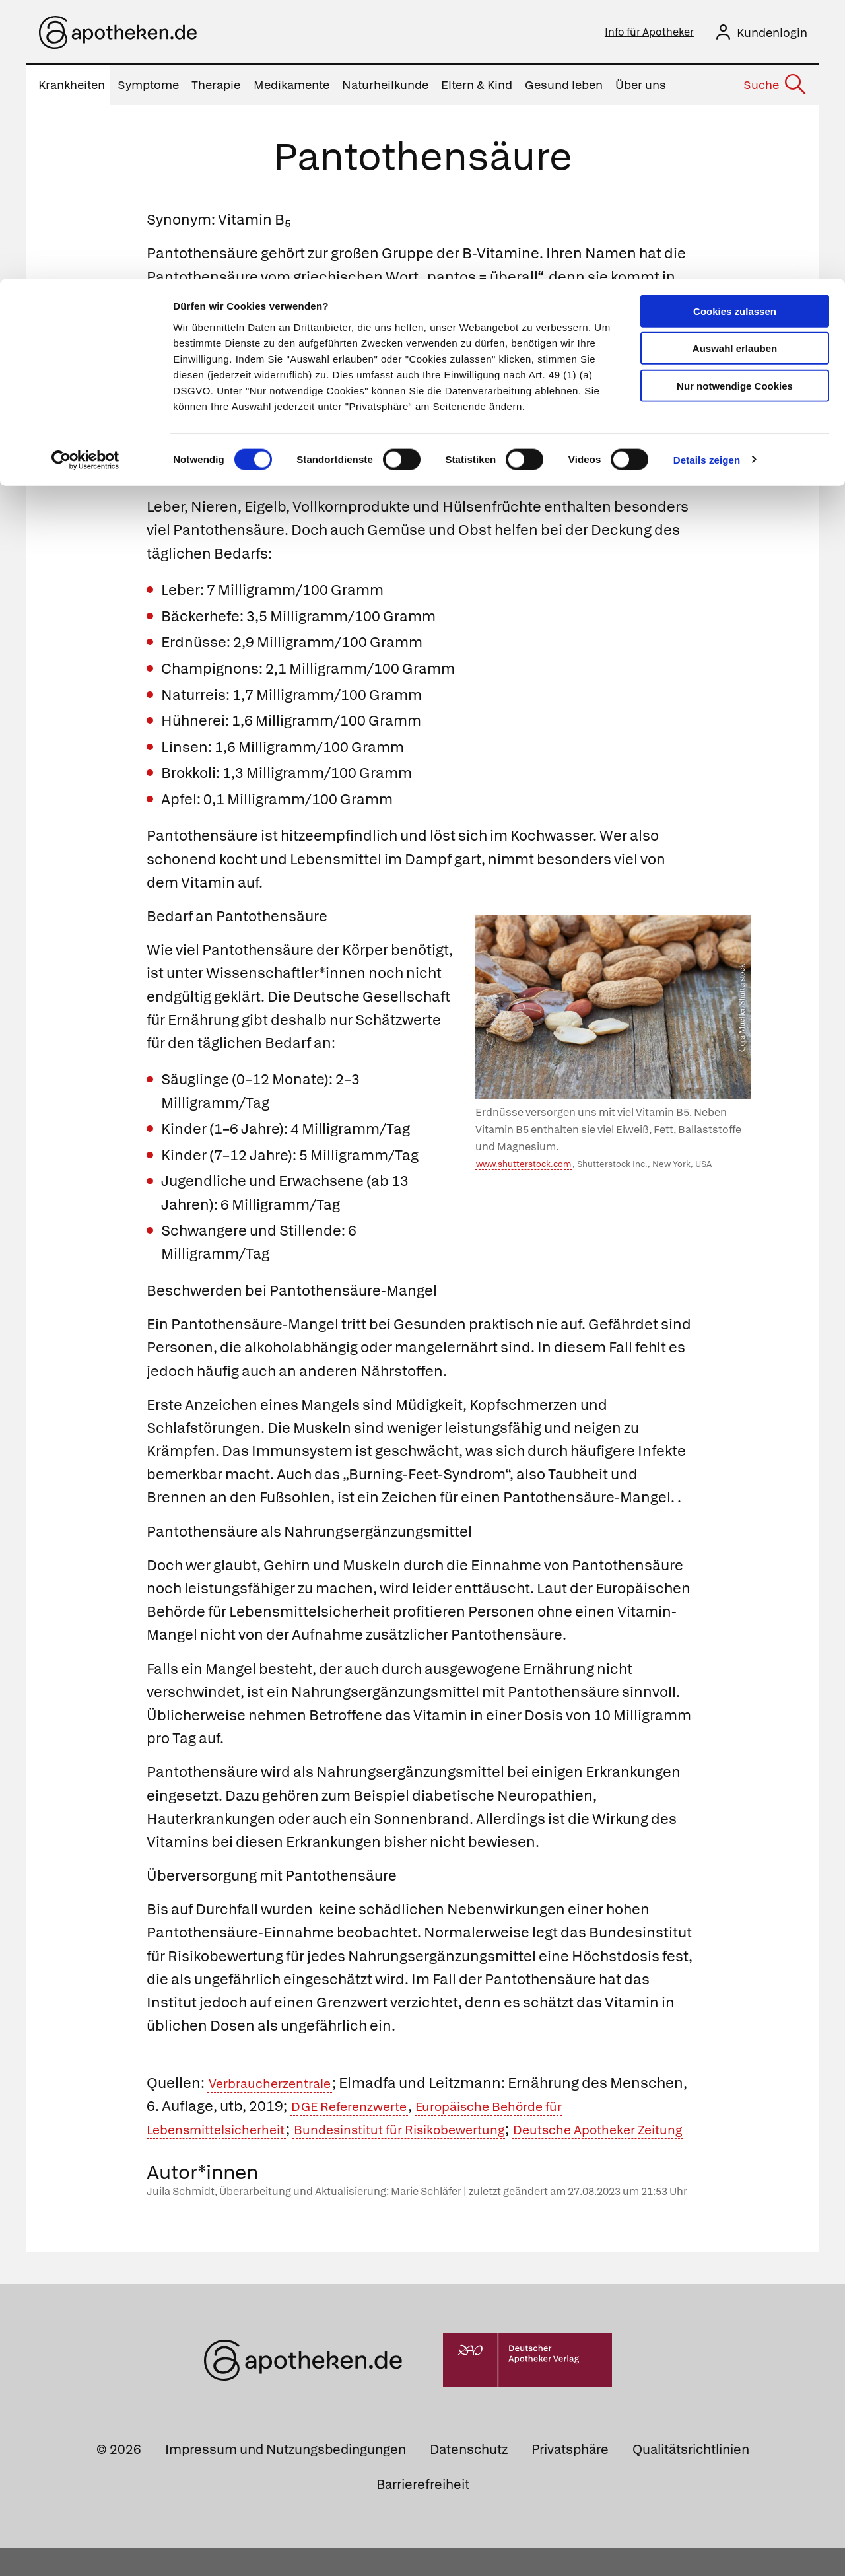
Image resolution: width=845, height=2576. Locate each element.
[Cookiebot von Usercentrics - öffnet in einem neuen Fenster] (85, 181)
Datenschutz (469, 2476)
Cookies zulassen (734, 32)
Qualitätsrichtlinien (690, 2476)
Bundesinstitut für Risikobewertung (438, 2133)
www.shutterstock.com (523, 1167)
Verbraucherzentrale (279, 2087)
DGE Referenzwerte (438, 2110)
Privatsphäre (570, 2476)
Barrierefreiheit (422, 2511)
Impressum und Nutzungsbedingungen (285, 2476)
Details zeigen (706, 180)
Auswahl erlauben (735, 69)
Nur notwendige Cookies (735, 106)
